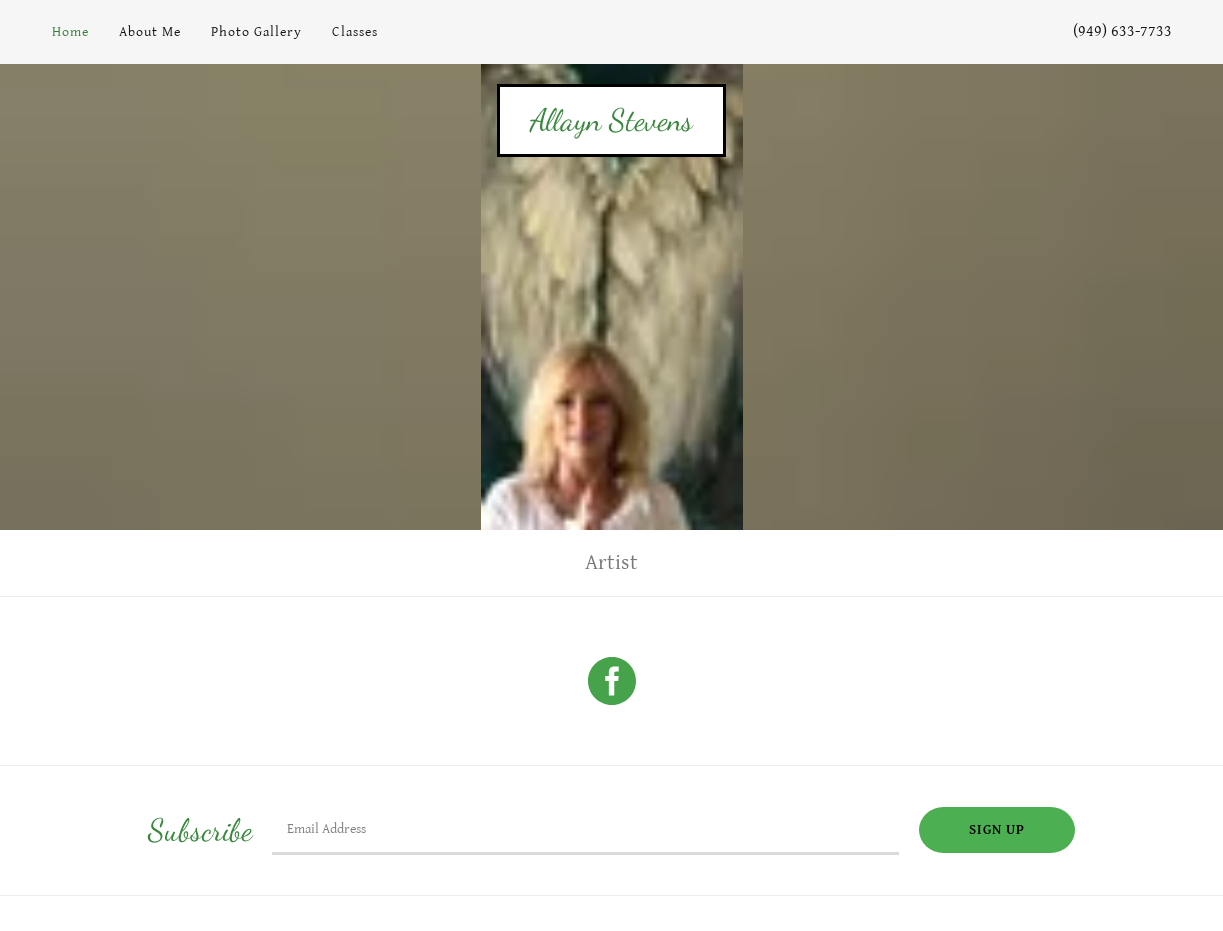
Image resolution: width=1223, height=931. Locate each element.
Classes (355, 32)
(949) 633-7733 (1122, 31)
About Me (150, 32)
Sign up (997, 830)
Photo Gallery (256, 32)
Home (70, 32)
